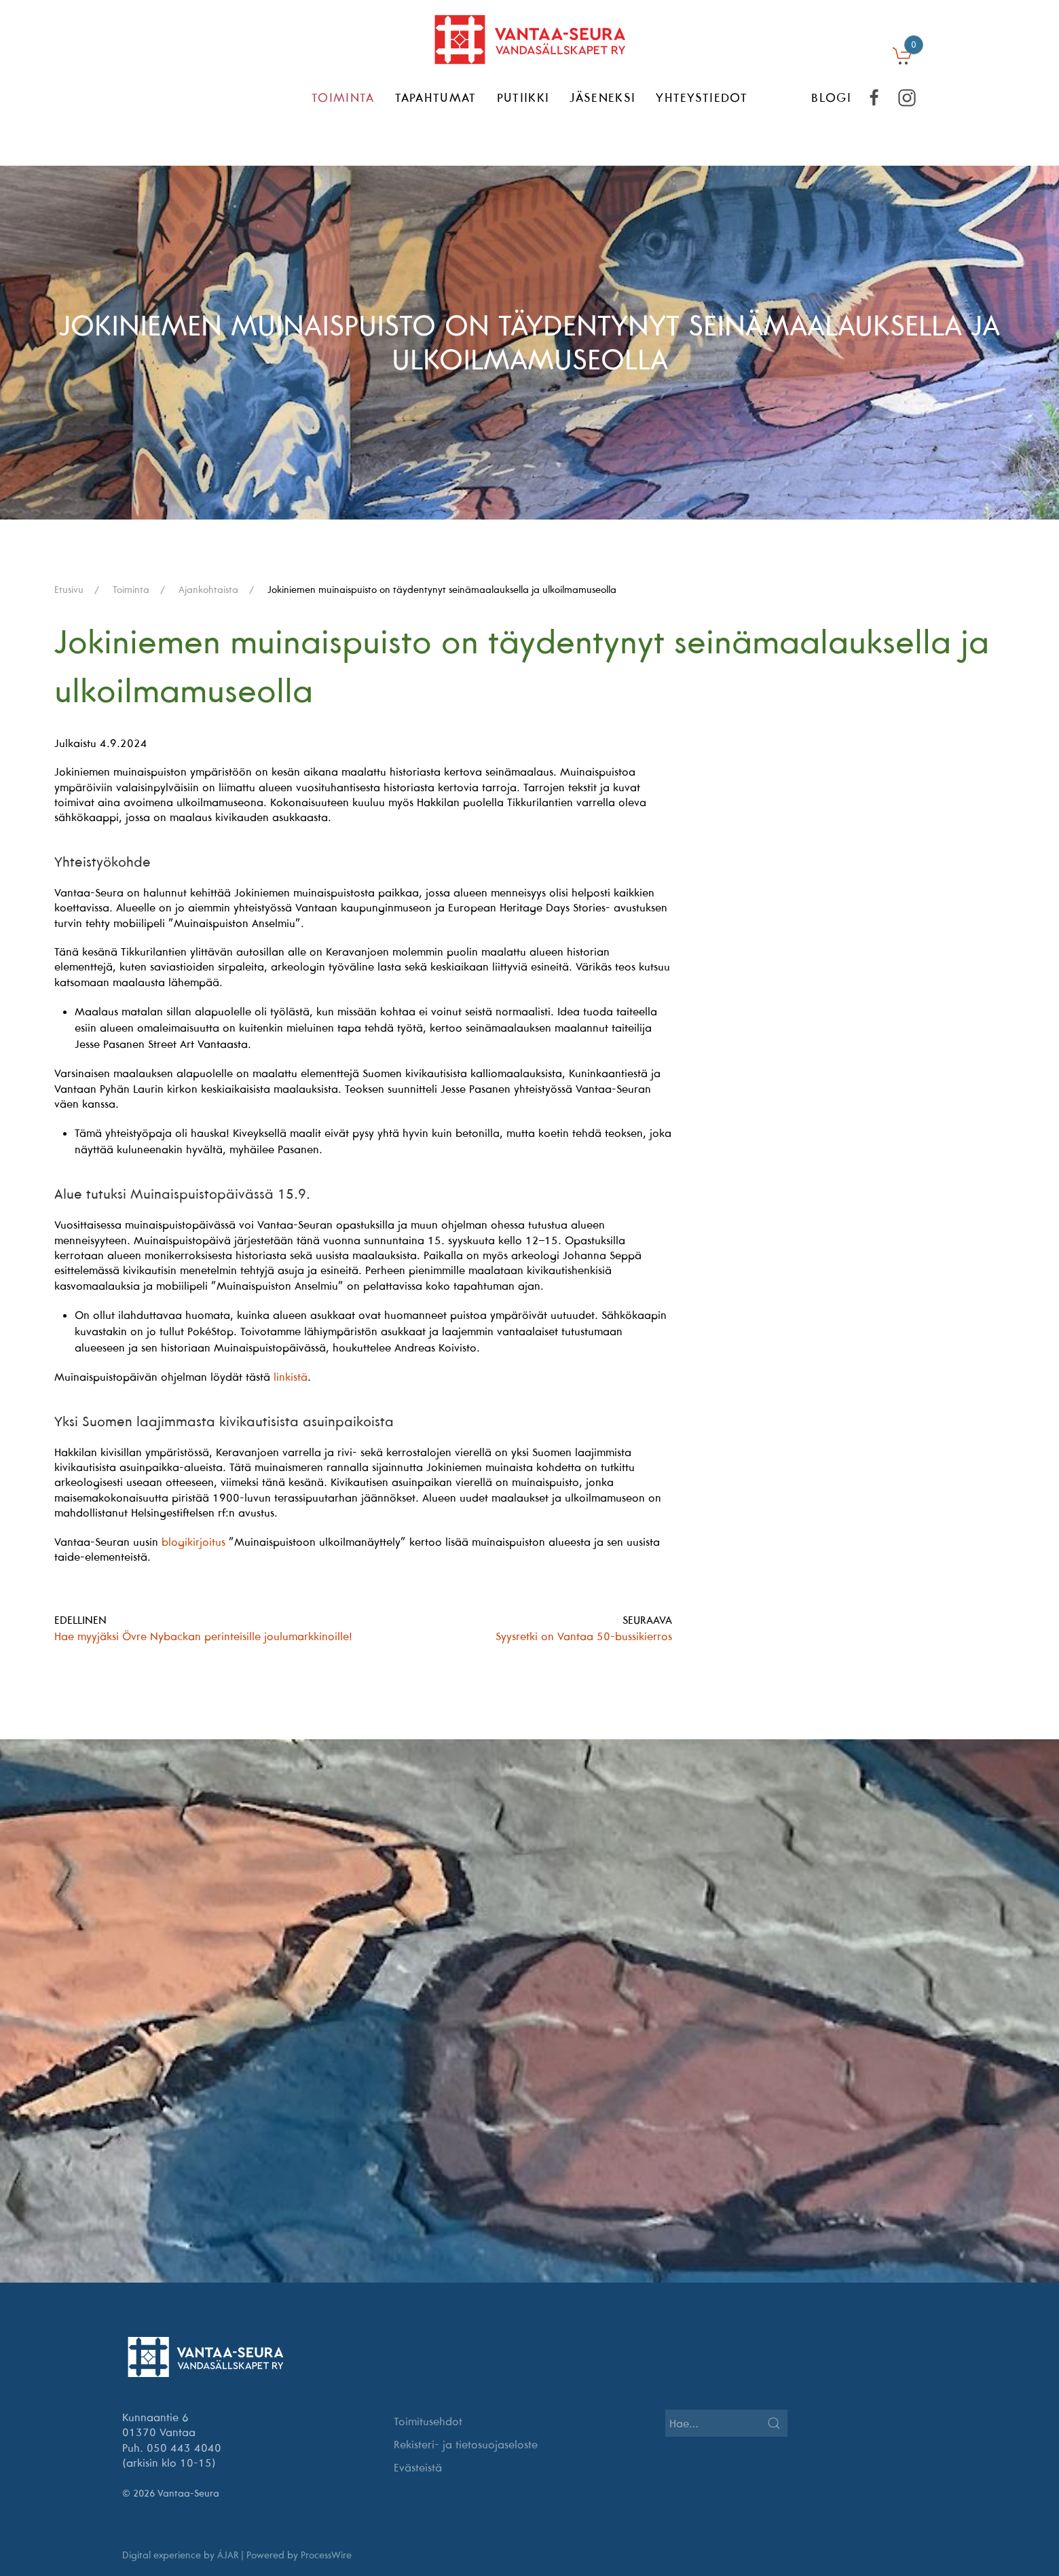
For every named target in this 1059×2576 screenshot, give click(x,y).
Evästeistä (418, 2467)
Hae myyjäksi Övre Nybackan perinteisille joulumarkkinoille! (203, 1636)
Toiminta (343, 97)
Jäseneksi (602, 97)
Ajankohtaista (208, 589)
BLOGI (831, 97)
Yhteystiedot (701, 97)
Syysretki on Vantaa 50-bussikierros (584, 1636)
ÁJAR (227, 2555)
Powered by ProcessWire (299, 2555)
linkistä (291, 1376)
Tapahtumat (436, 97)
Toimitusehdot (428, 2421)
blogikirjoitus (193, 1541)
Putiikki (523, 97)
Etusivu (68, 589)
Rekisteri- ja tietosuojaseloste (466, 2444)
